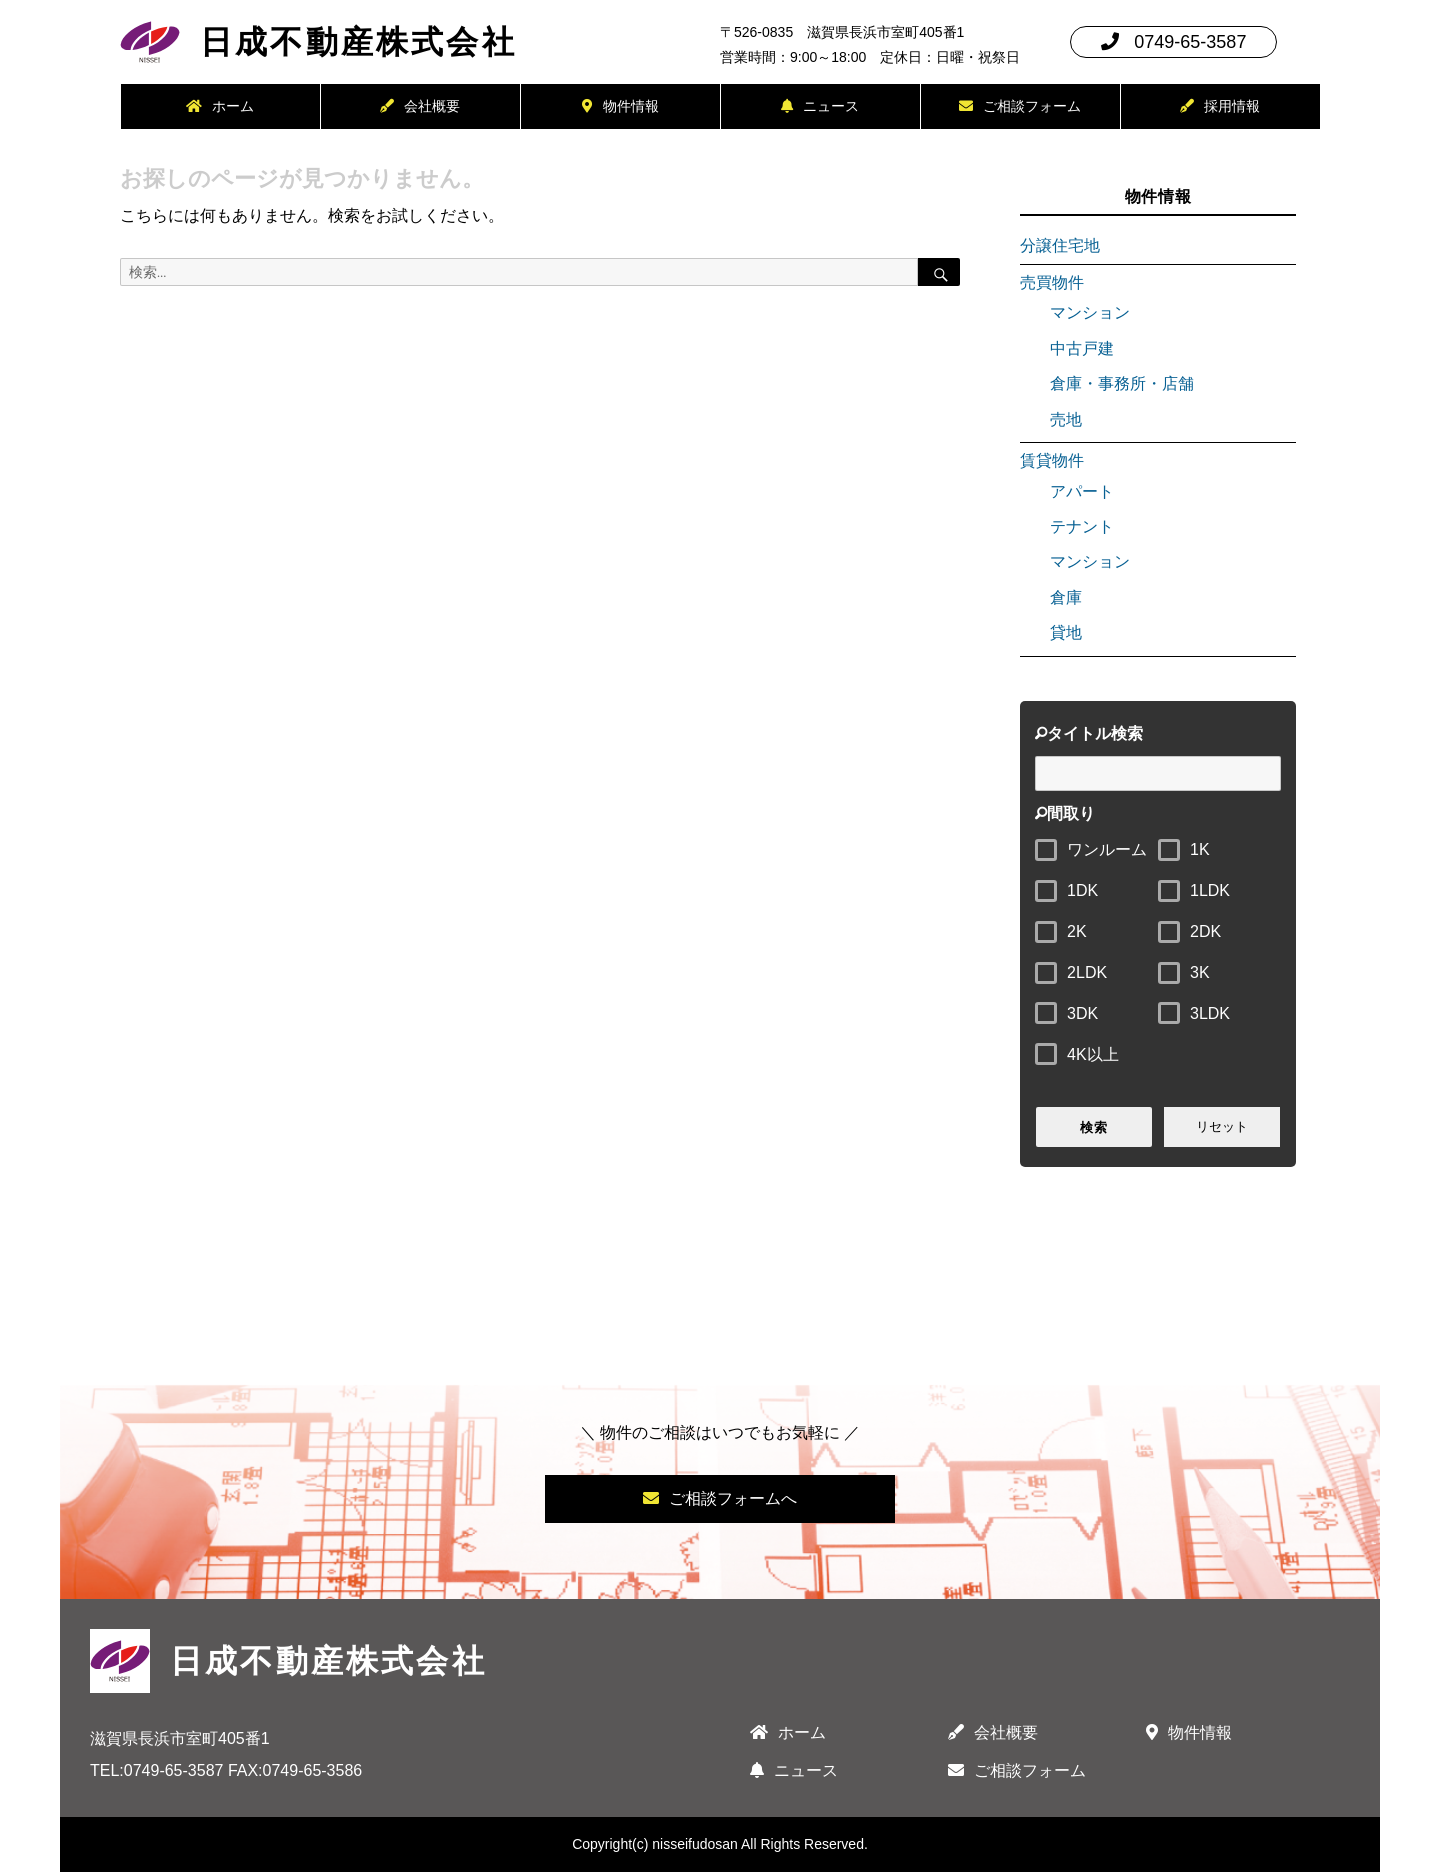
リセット (1222, 1126)
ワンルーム (1107, 849)
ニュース (820, 106)
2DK (1205, 931)
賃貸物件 (1052, 460)
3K (1200, 972)
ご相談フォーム (1020, 106)
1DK (1082, 890)
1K (1200, 849)
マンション (1090, 312)
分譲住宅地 (1060, 245)
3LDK (1210, 1013)
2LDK (1087, 972)
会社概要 (420, 106)
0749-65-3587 (1173, 42)
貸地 (1066, 632)
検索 (1093, 1127)
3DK (1082, 1013)
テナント (1082, 526)
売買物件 (1052, 282)
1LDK (1210, 890)
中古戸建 (1082, 348)
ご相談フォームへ (720, 1498)
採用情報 (1220, 106)
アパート (1082, 491)
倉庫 (1066, 597)
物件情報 (620, 106)
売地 (1066, 419)
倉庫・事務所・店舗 (1122, 383)
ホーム (220, 106)
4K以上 (1093, 1054)
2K (1077, 931)
